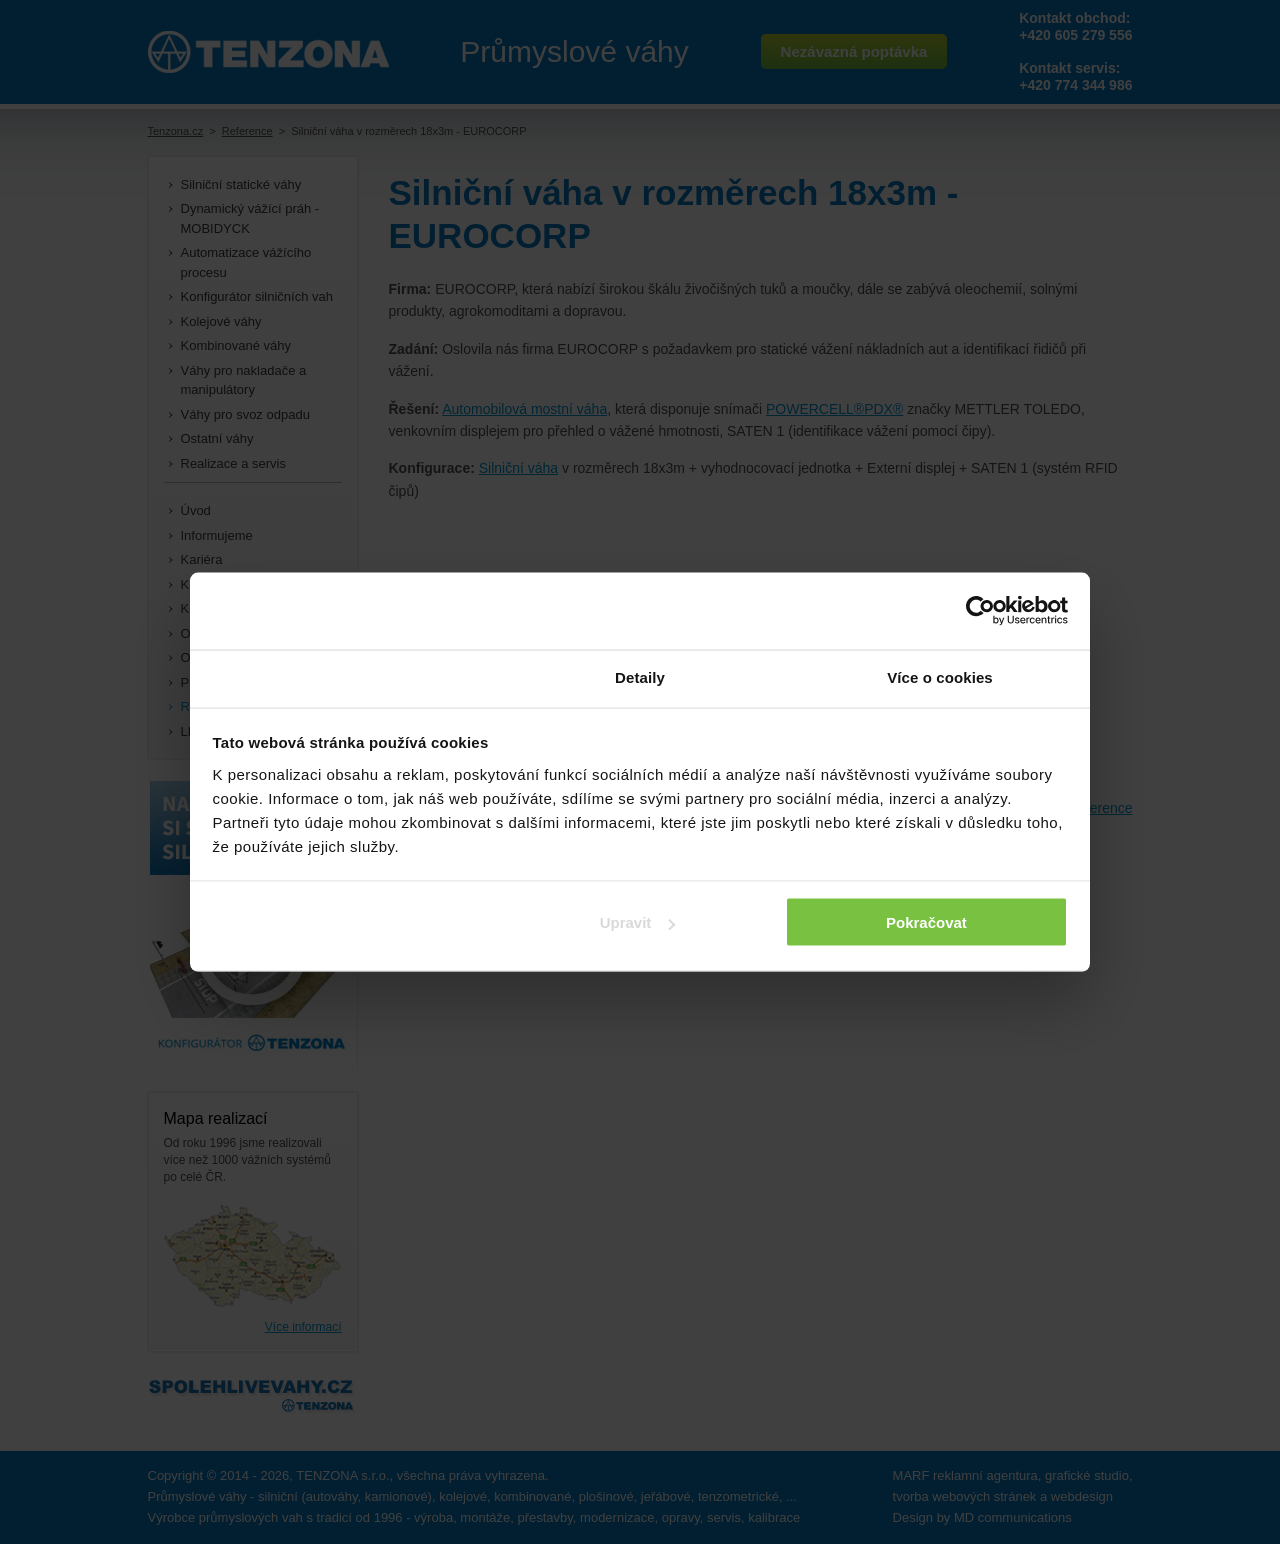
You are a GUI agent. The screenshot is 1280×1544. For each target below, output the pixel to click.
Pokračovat (926, 922)
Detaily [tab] (640, 676)
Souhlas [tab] (339, 676)
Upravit (638, 922)
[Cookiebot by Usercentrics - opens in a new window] (980, 611)
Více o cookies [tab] (940, 676)
